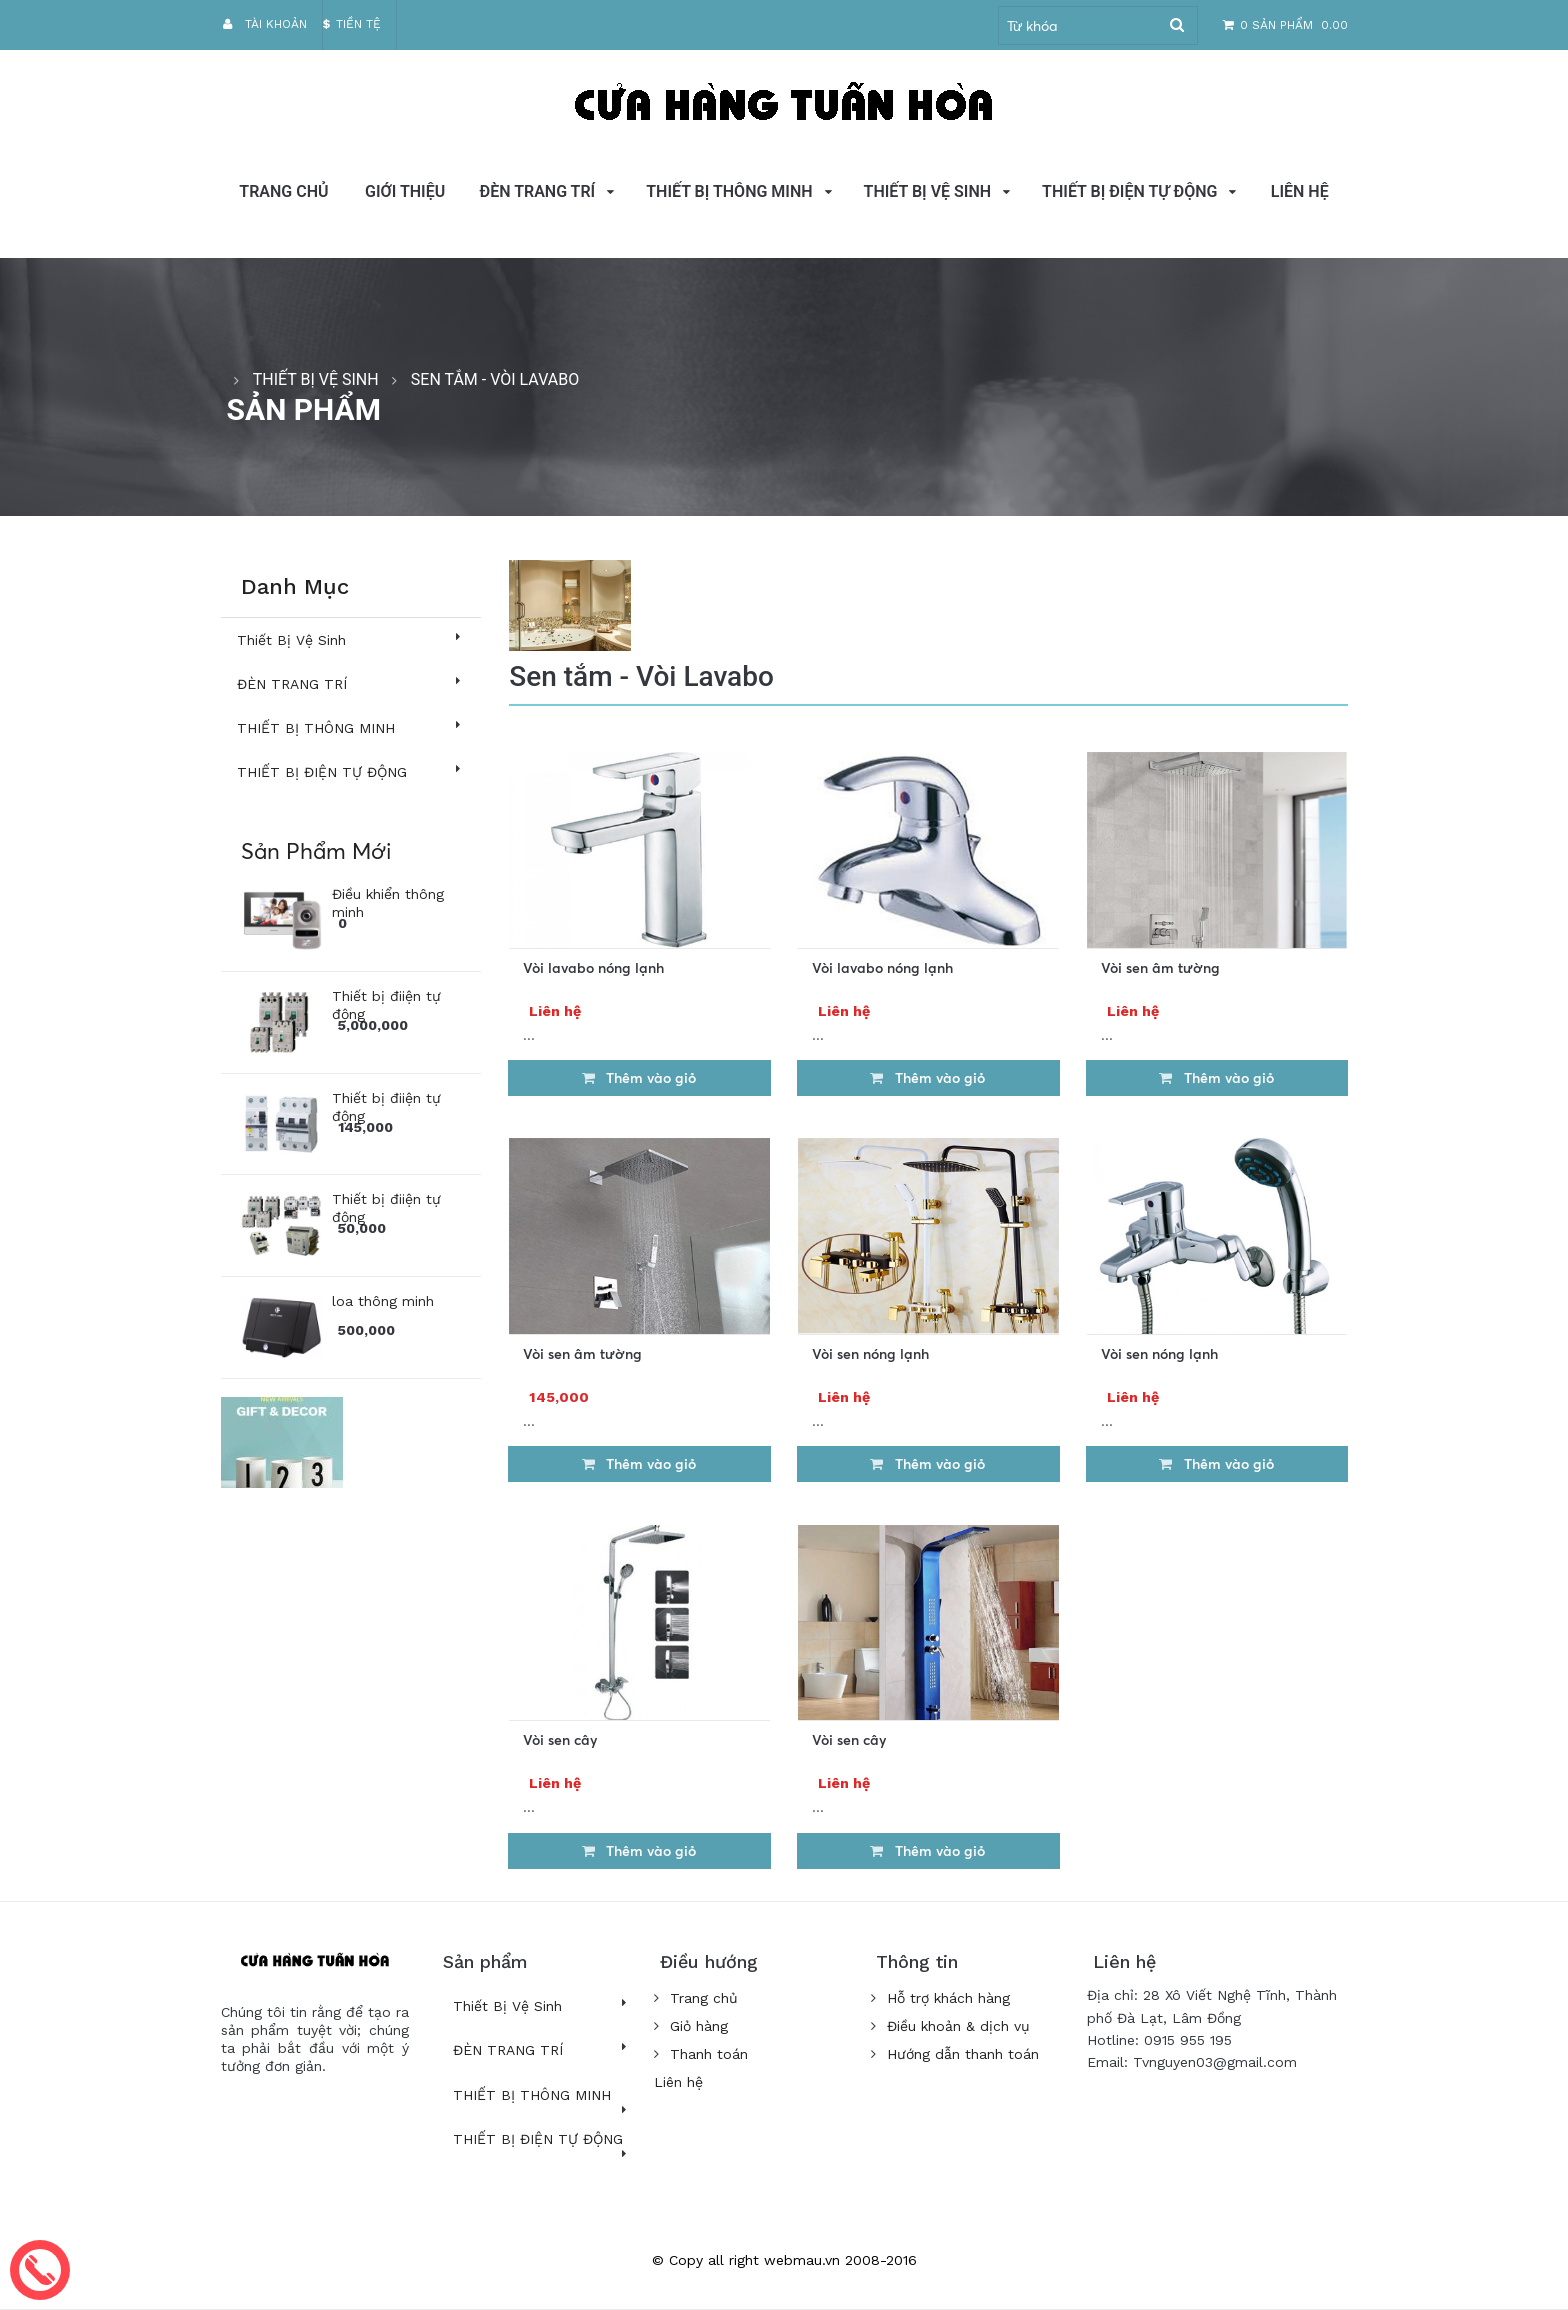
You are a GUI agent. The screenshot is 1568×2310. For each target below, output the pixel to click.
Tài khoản (264, 24)
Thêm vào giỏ (638, 1077)
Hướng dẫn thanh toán (954, 2054)
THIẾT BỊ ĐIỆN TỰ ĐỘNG (1129, 191)
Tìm (1177, 25)
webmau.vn (802, 2260)
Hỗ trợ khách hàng (940, 1998)
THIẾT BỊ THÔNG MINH (729, 191)
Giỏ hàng (691, 2026)
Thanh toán (701, 2054)
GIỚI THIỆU (405, 191)
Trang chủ (283, 191)
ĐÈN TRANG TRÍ (538, 191)
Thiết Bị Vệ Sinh (928, 191)
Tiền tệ (352, 24)
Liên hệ (1300, 191)
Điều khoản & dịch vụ (950, 2026)
